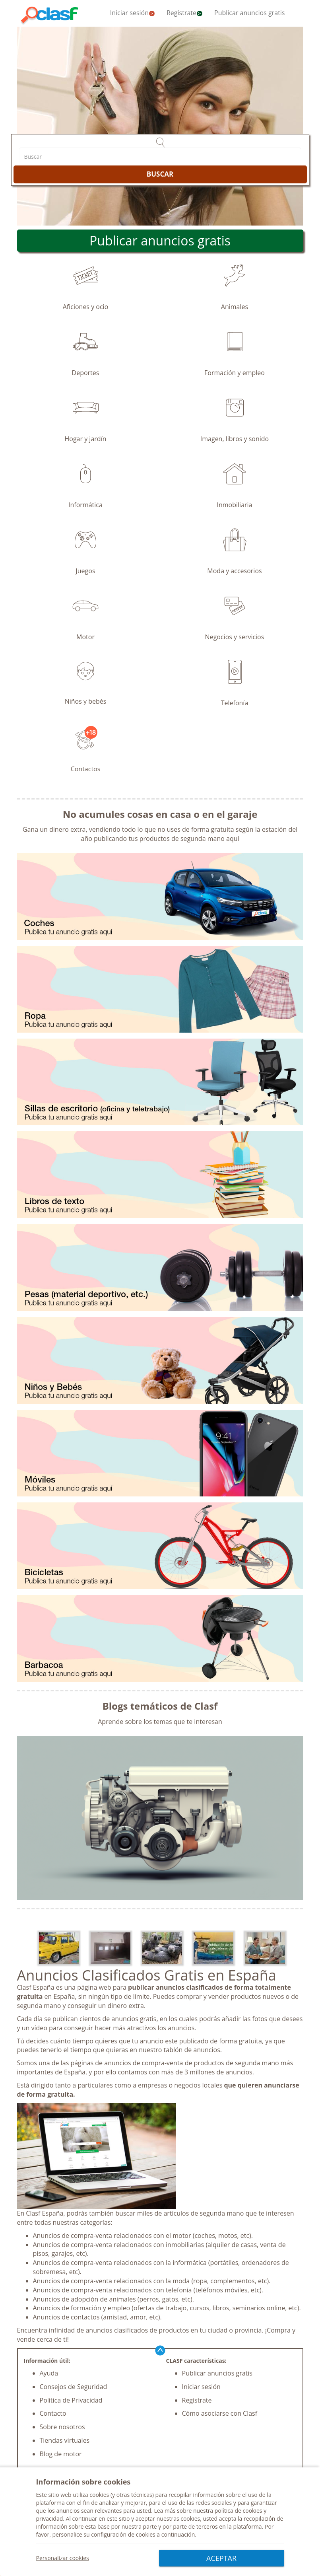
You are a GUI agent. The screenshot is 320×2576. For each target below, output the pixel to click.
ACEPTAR (221, 2558)
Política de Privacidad (71, 2400)
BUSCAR (160, 174)
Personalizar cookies (62, 2558)
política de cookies (238, 2511)
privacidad (49, 2519)
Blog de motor (61, 2454)
